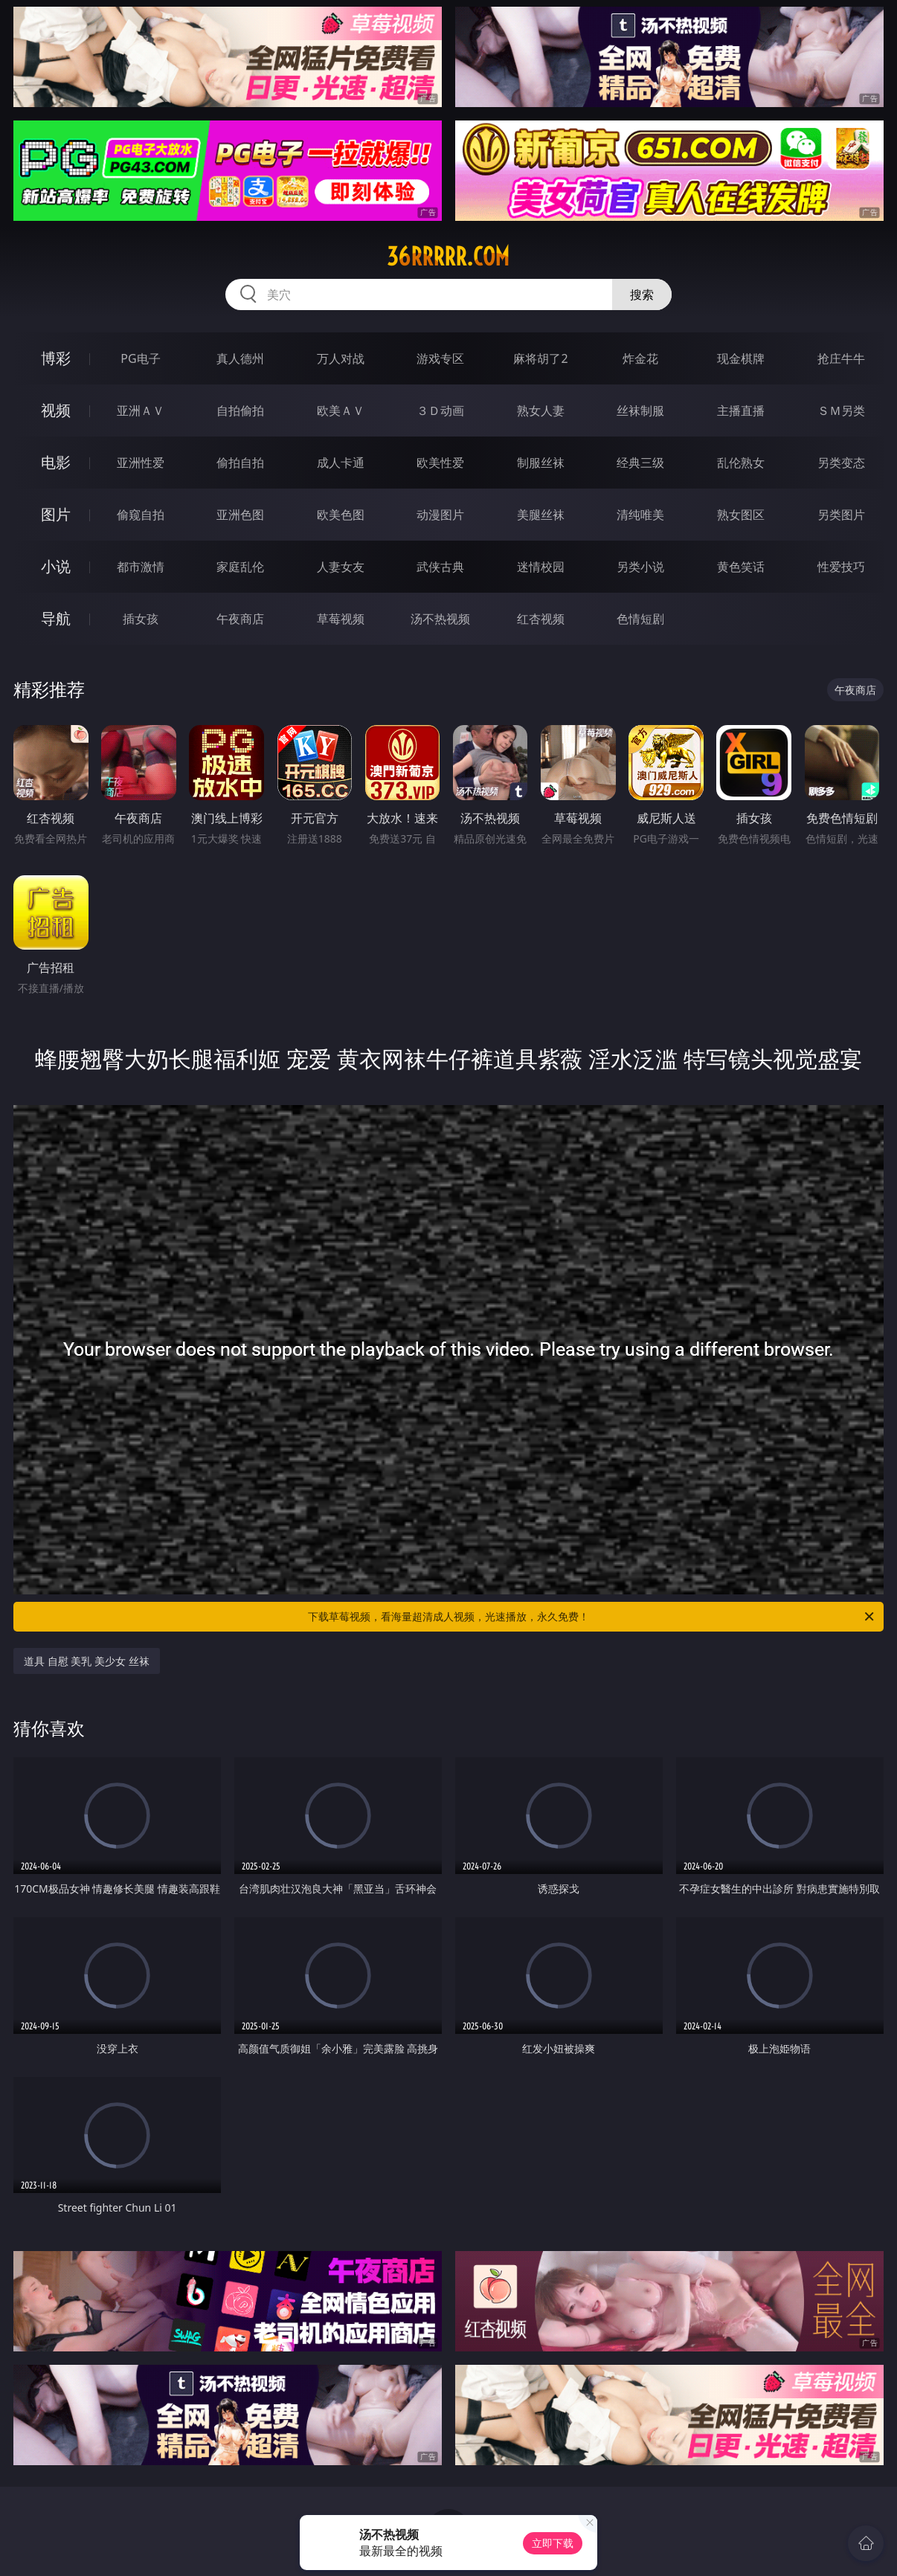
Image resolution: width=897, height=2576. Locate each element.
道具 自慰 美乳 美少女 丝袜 (87, 1661)
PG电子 (140, 358)
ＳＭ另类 (841, 410)
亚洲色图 (240, 514)
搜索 (642, 294)
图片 (56, 514)
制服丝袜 (541, 462)
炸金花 (640, 358)
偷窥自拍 (140, 514)
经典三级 (640, 462)
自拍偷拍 (240, 410)
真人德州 (240, 358)
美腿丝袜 (541, 514)
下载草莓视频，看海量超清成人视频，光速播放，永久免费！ (592, 1617)
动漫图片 (440, 514)
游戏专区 (440, 358)
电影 (56, 462)
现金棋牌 (741, 358)
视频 (56, 410)
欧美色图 (340, 514)
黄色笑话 (741, 566)
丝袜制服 (640, 410)
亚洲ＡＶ (140, 410)
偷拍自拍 (240, 462)
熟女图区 (741, 514)
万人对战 (340, 358)
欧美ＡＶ (340, 410)
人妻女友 (340, 566)
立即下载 (552, 2543)
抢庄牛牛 (841, 358)
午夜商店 (240, 619)
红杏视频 (541, 619)
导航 (56, 618)
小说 (56, 566)
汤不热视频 (440, 619)
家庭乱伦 (240, 566)
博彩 (56, 358)
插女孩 (140, 619)
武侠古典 (440, 566)
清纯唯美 (640, 514)
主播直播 (741, 410)
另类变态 (841, 462)
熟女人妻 (541, 410)
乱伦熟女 (741, 462)
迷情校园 (541, 566)
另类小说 (640, 566)
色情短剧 (640, 619)
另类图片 (841, 514)
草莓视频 (340, 619)
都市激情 (140, 566)
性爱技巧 (841, 566)
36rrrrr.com (448, 256)
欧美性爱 (440, 462)
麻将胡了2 (540, 358)
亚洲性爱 (140, 462)
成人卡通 (340, 462)
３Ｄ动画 (440, 410)
